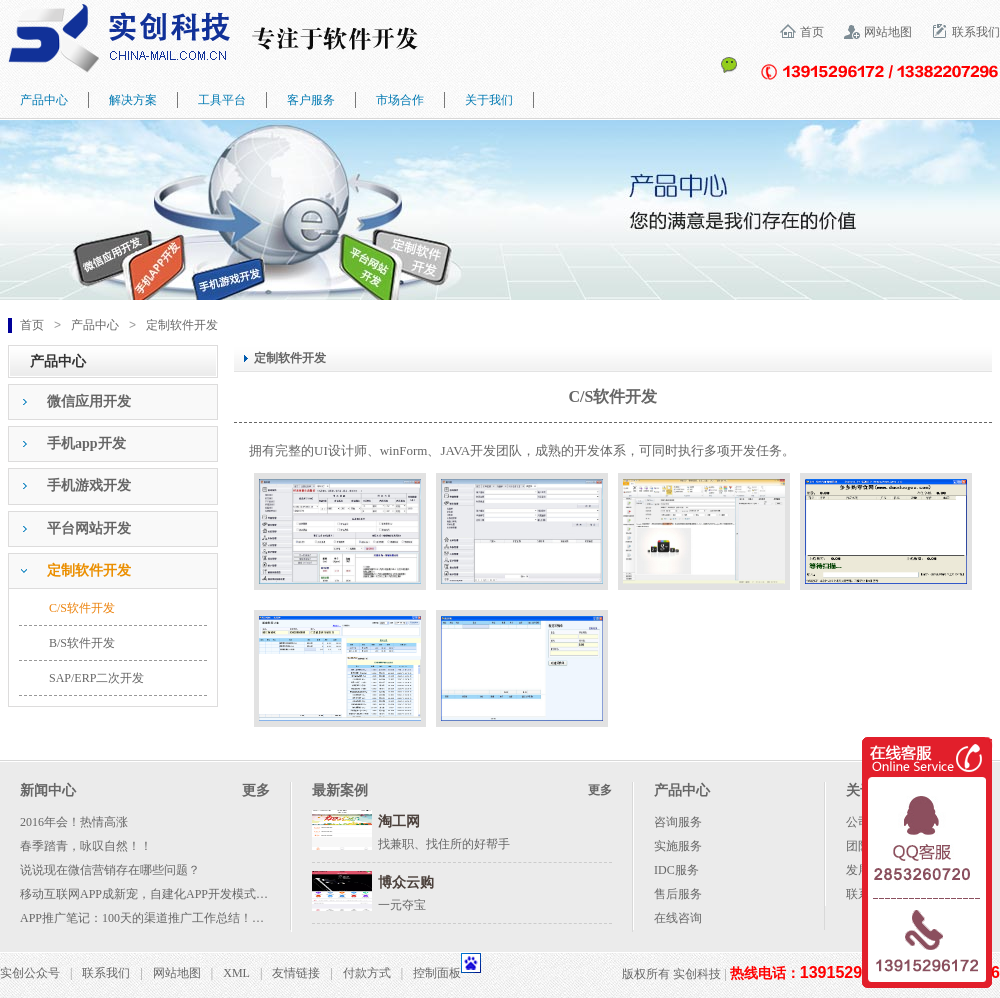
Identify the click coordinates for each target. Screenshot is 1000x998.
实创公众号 (30, 973)
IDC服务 (676, 870)
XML (236, 973)
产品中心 (95, 325)
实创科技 (697, 974)
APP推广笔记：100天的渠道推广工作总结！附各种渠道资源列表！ (196, 918)
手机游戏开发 (89, 485)
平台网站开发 (89, 528)
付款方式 (367, 973)
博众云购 (406, 882)
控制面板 (437, 973)
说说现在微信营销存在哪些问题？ (110, 870)
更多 (256, 790)
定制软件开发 (182, 325)
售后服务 (678, 894)
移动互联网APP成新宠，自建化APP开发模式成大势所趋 (168, 894)
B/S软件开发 (82, 643)
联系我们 (976, 32)
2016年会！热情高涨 (74, 822)
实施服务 (678, 846)
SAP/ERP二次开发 (96, 678)
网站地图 (888, 32)
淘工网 (399, 821)
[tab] (113, 402)
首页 (812, 32)
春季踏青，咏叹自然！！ (86, 846)
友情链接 (296, 973)
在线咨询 (678, 918)
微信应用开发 (89, 401)
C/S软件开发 (82, 608)
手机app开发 (86, 443)
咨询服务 (678, 822)
